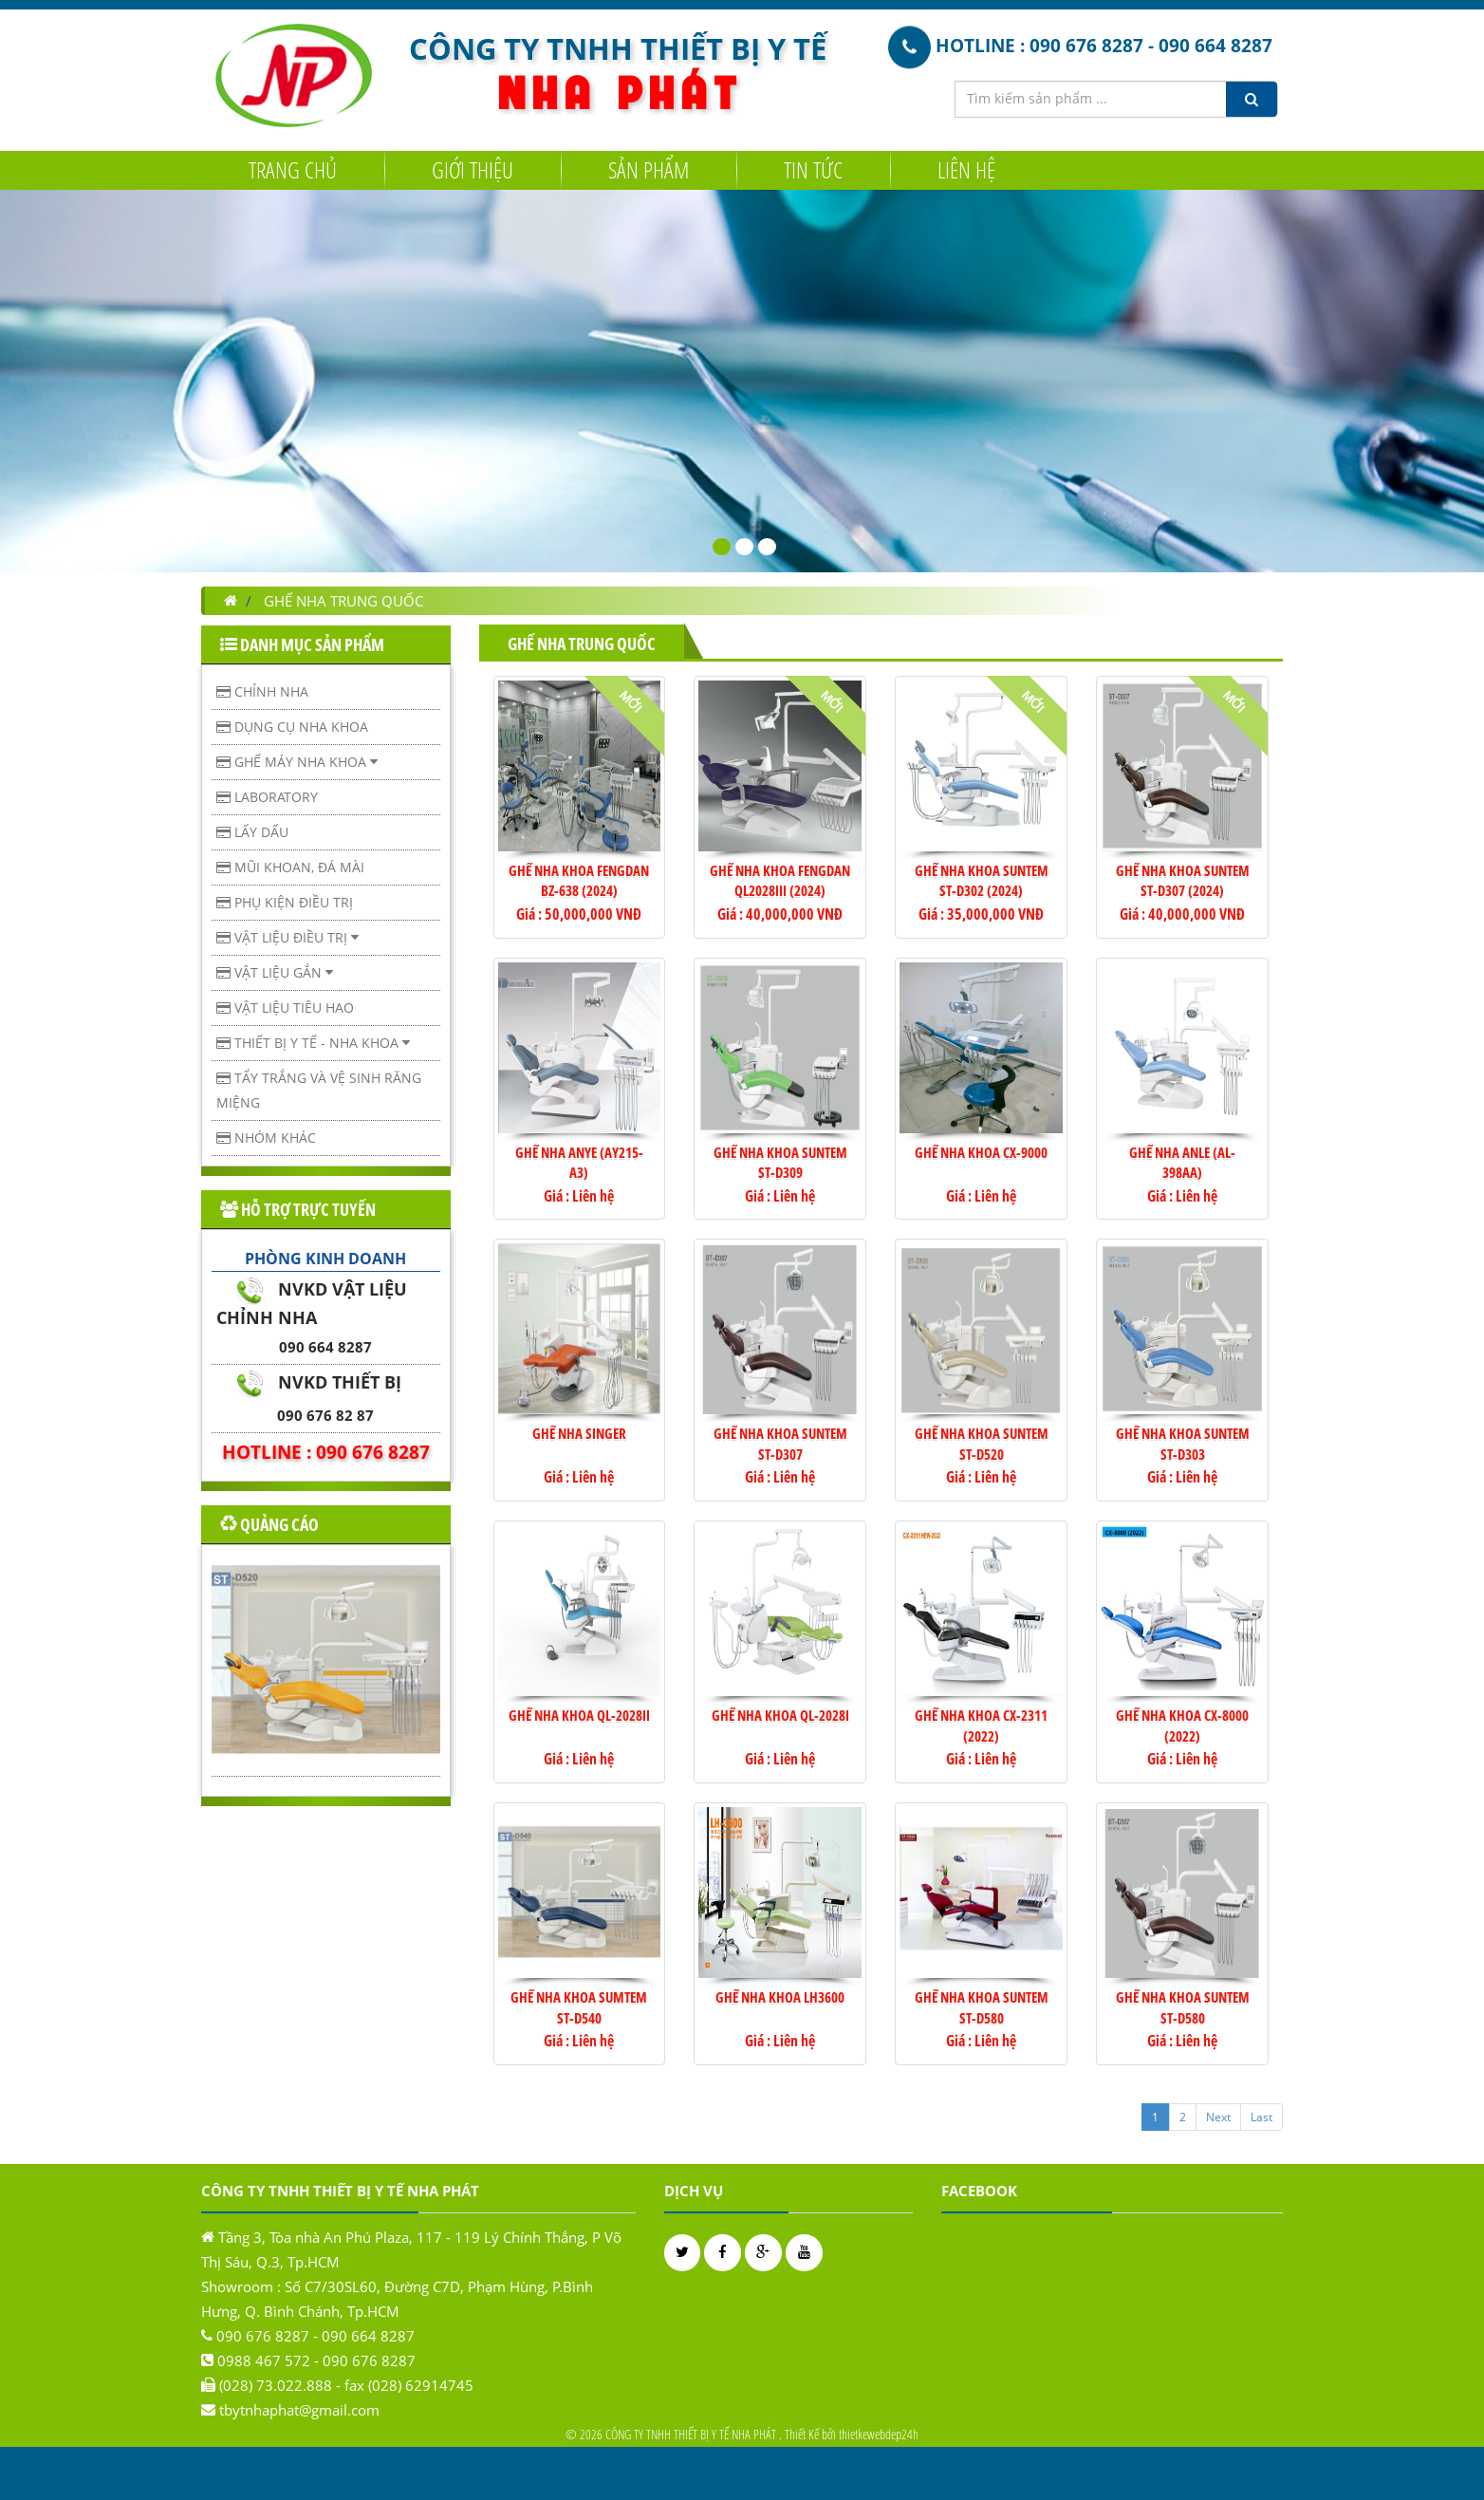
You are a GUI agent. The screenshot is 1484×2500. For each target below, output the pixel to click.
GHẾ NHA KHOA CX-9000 (981, 1152)
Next (1218, 2117)
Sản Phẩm (648, 168)
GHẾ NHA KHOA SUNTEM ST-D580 (981, 2006)
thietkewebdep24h (878, 2434)
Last (1261, 2117)
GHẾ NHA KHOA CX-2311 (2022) (981, 1725)
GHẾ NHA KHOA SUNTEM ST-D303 (1183, 1443)
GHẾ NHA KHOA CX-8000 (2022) (1182, 1725)
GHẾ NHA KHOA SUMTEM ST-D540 (578, 2006)
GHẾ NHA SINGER (579, 1433)
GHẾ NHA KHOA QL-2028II (579, 1715)
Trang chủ (293, 168)
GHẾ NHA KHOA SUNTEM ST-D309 (780, 1162)
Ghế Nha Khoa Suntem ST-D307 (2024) (1183, 880)
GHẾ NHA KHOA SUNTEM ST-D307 (780, 1443)
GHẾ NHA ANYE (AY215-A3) (579, 1162)
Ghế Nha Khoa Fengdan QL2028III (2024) (780, 880)
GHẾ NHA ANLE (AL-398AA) (1182, 1162)
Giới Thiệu (472, 168)
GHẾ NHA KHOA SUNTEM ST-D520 (981, 1443)
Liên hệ (966, 168)
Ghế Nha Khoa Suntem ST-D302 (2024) (981, 880)
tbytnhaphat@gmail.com (299, 2419)
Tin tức (813, 168)
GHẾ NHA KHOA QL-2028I (780, 1715)
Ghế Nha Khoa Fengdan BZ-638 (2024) (579, 880)
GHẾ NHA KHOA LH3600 (779, 1996)
